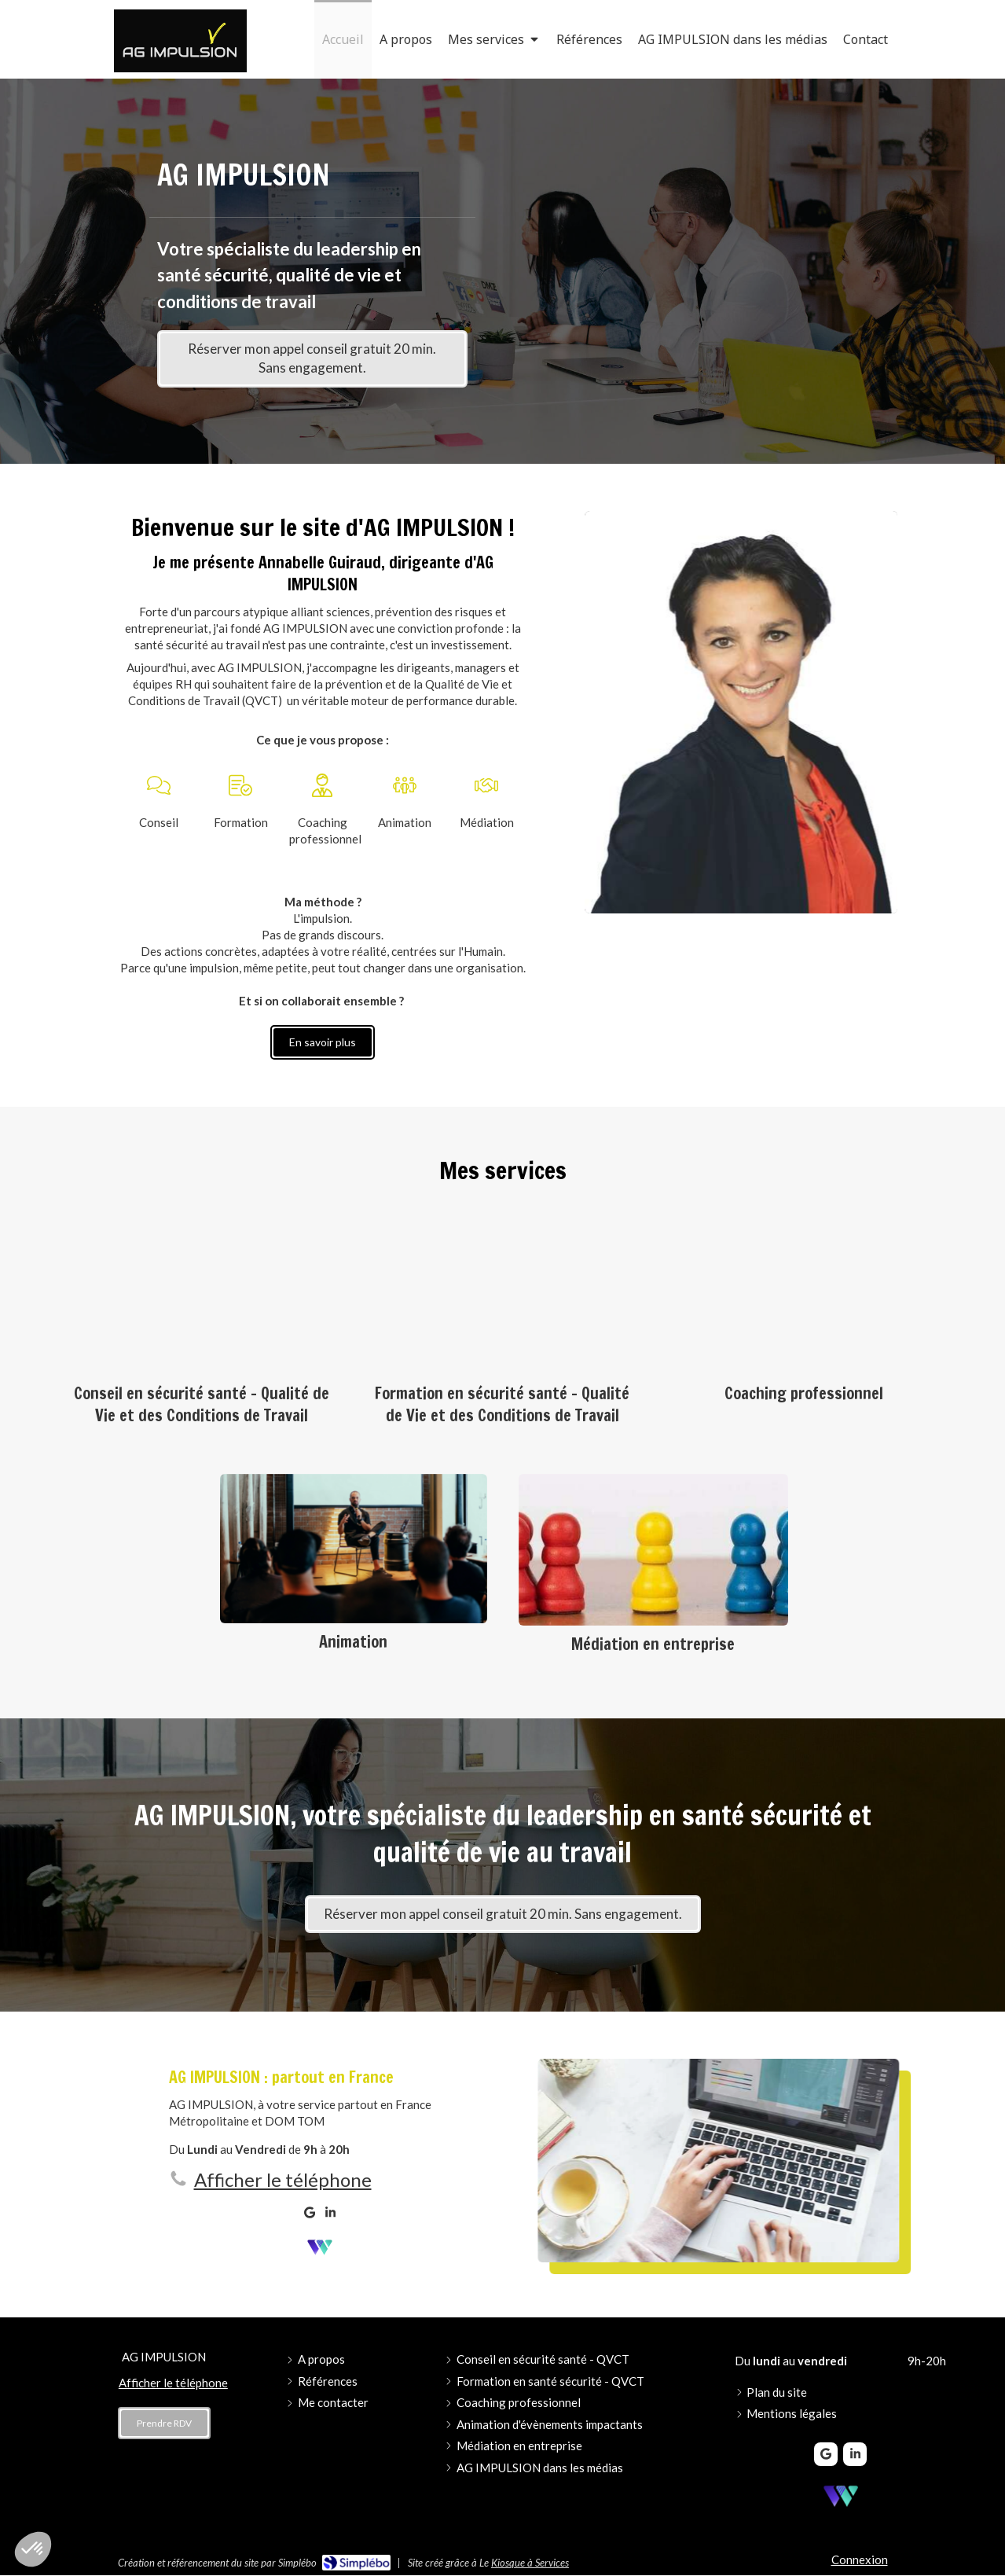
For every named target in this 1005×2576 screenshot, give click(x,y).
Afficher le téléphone (283, 2179)
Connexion (859, 2559)
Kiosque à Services (530, 2562)
